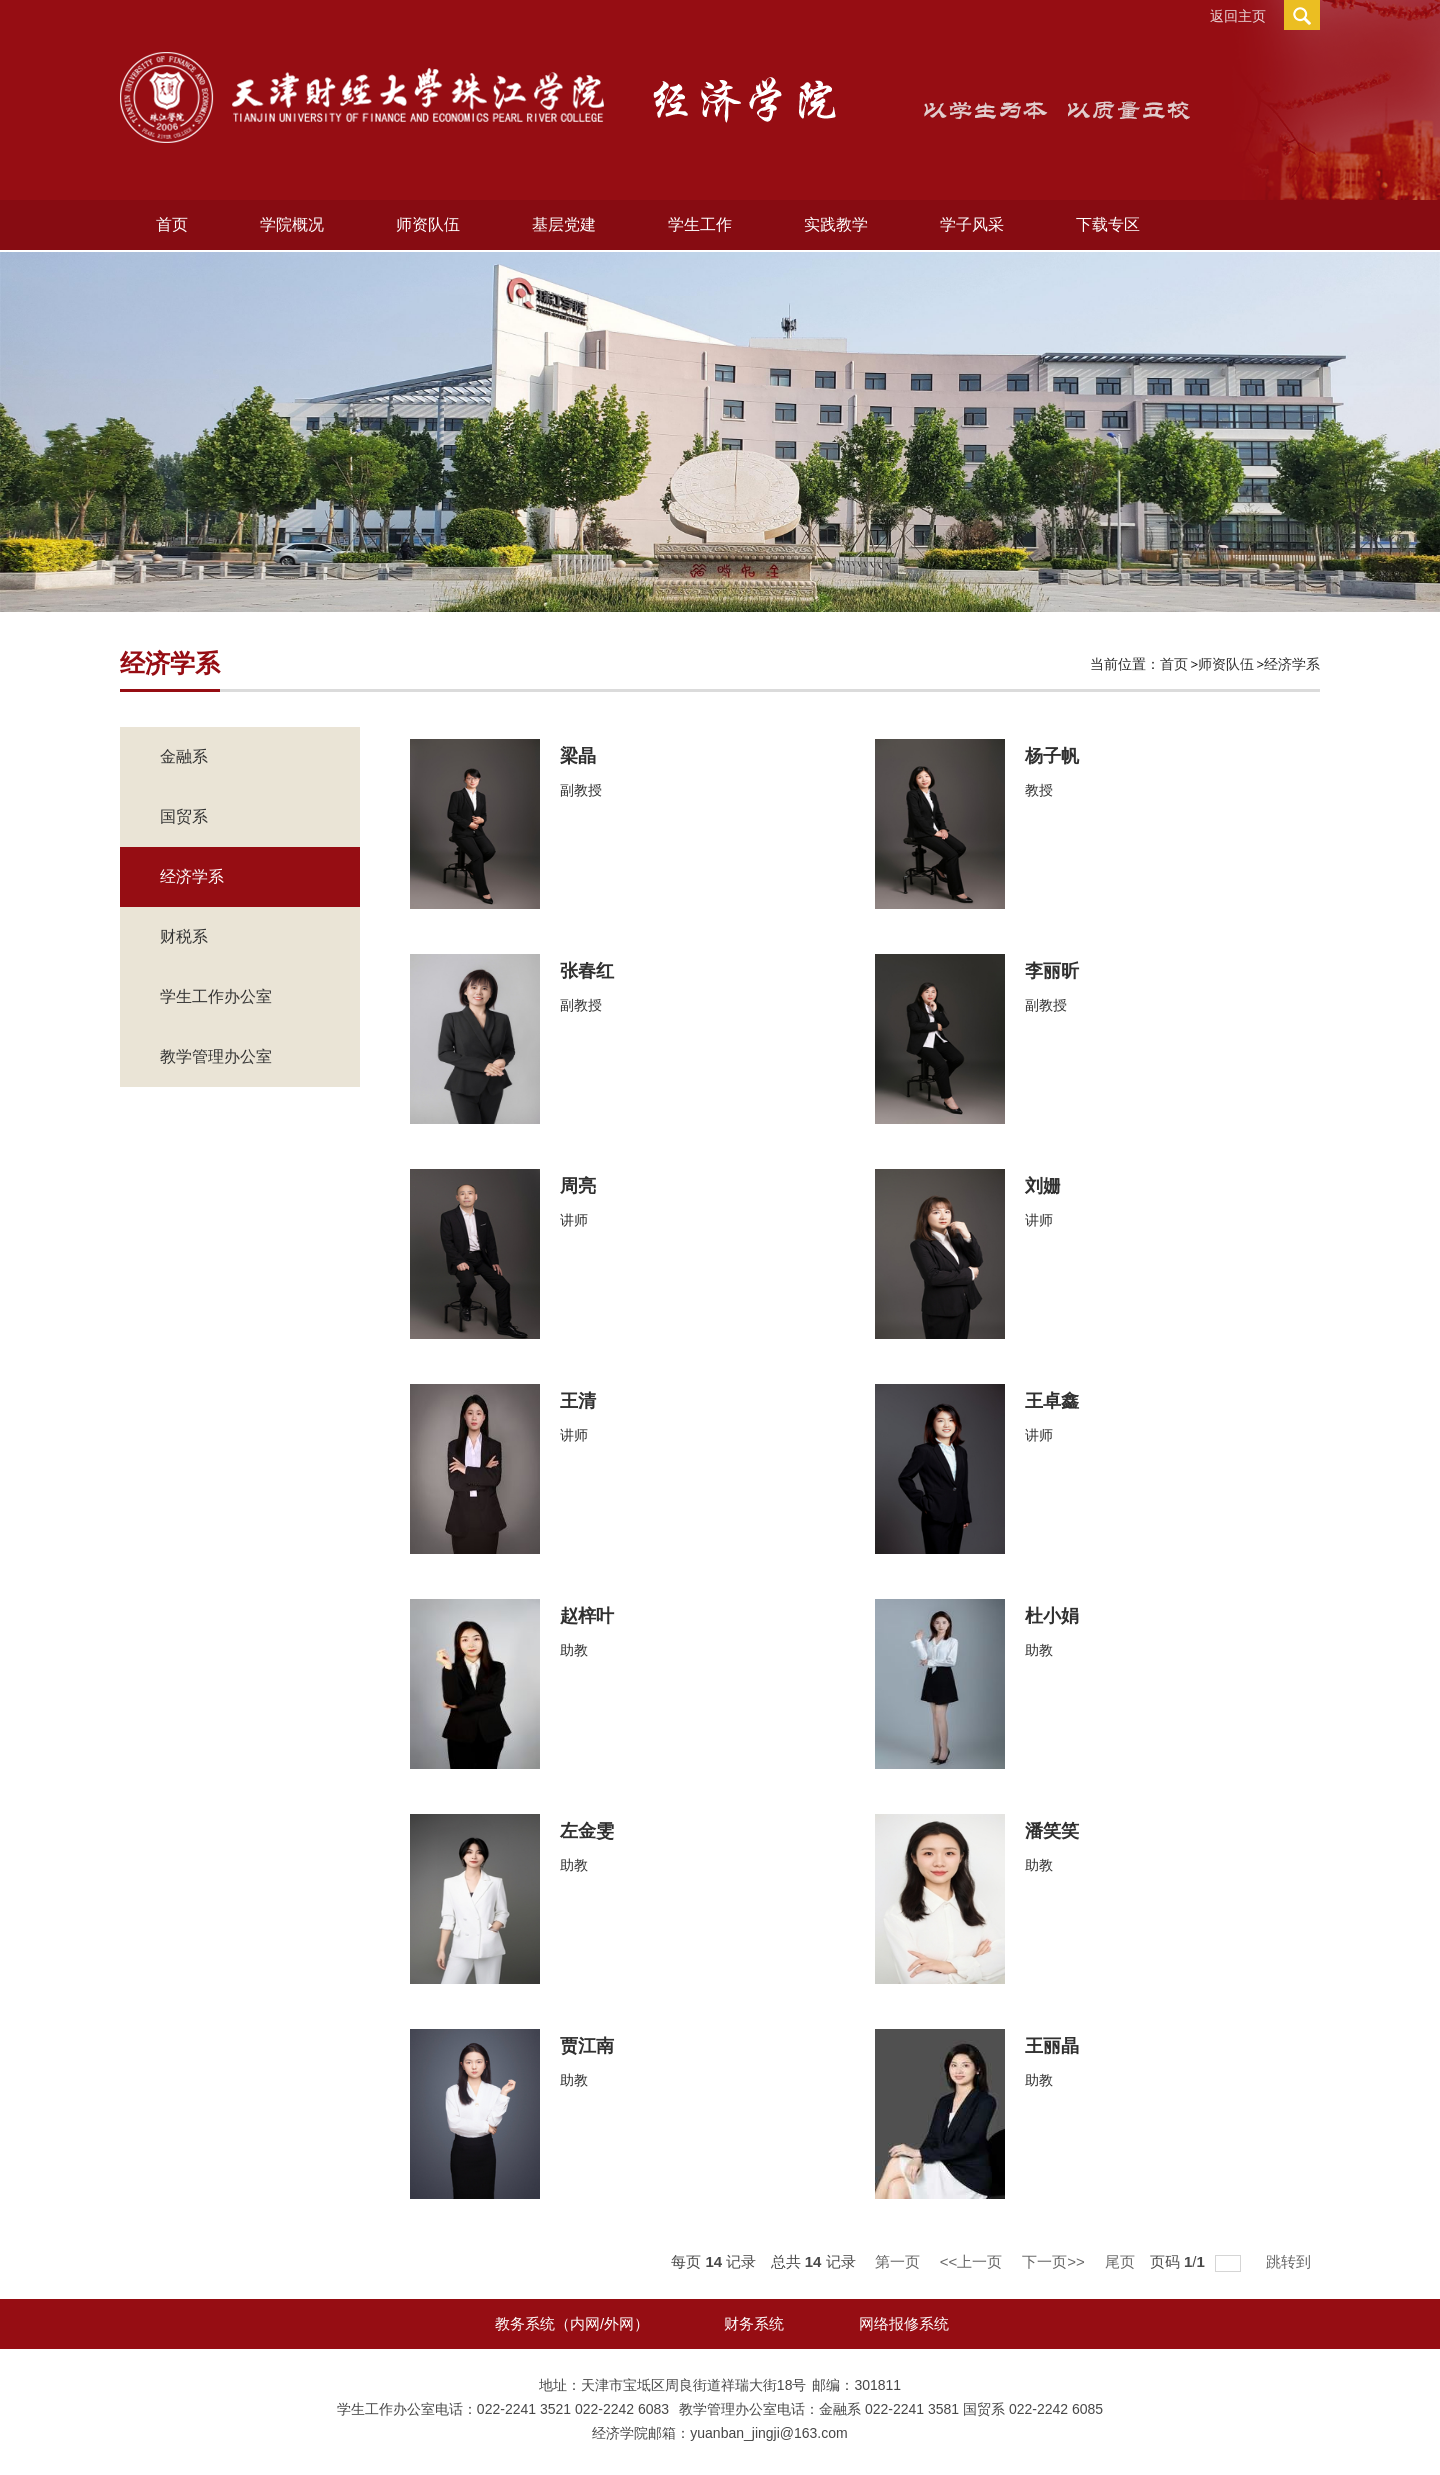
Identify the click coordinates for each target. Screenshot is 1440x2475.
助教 (574, 1650)
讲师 (574, 1220)
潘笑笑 (1052, 1831)
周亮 (578, 1186)
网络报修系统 (904, 2323)
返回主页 (1238, 16)
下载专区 (1108, 224)
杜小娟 (1052, 1616)
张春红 (587, 971)
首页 (172, 224)
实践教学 (836, 224)
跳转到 (1290, 2261)
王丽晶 (1052, 2046)
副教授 (581, 790)
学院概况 (292, 224)
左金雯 (587, 1831)
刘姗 (1043, 1186)
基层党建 (564, 224)
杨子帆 (1052, 756)
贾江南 (587, 2046)
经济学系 (1292, 664)
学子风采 (972, 224)
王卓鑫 (1052, 1401)
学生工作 (700, 224)
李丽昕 (1052, 971)
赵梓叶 (587, 1616)
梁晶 (578, 756)
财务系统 (754, 2323)
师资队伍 (428, 224)
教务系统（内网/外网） (572, 2323)
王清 (578, 1401)
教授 (1039, 790)
